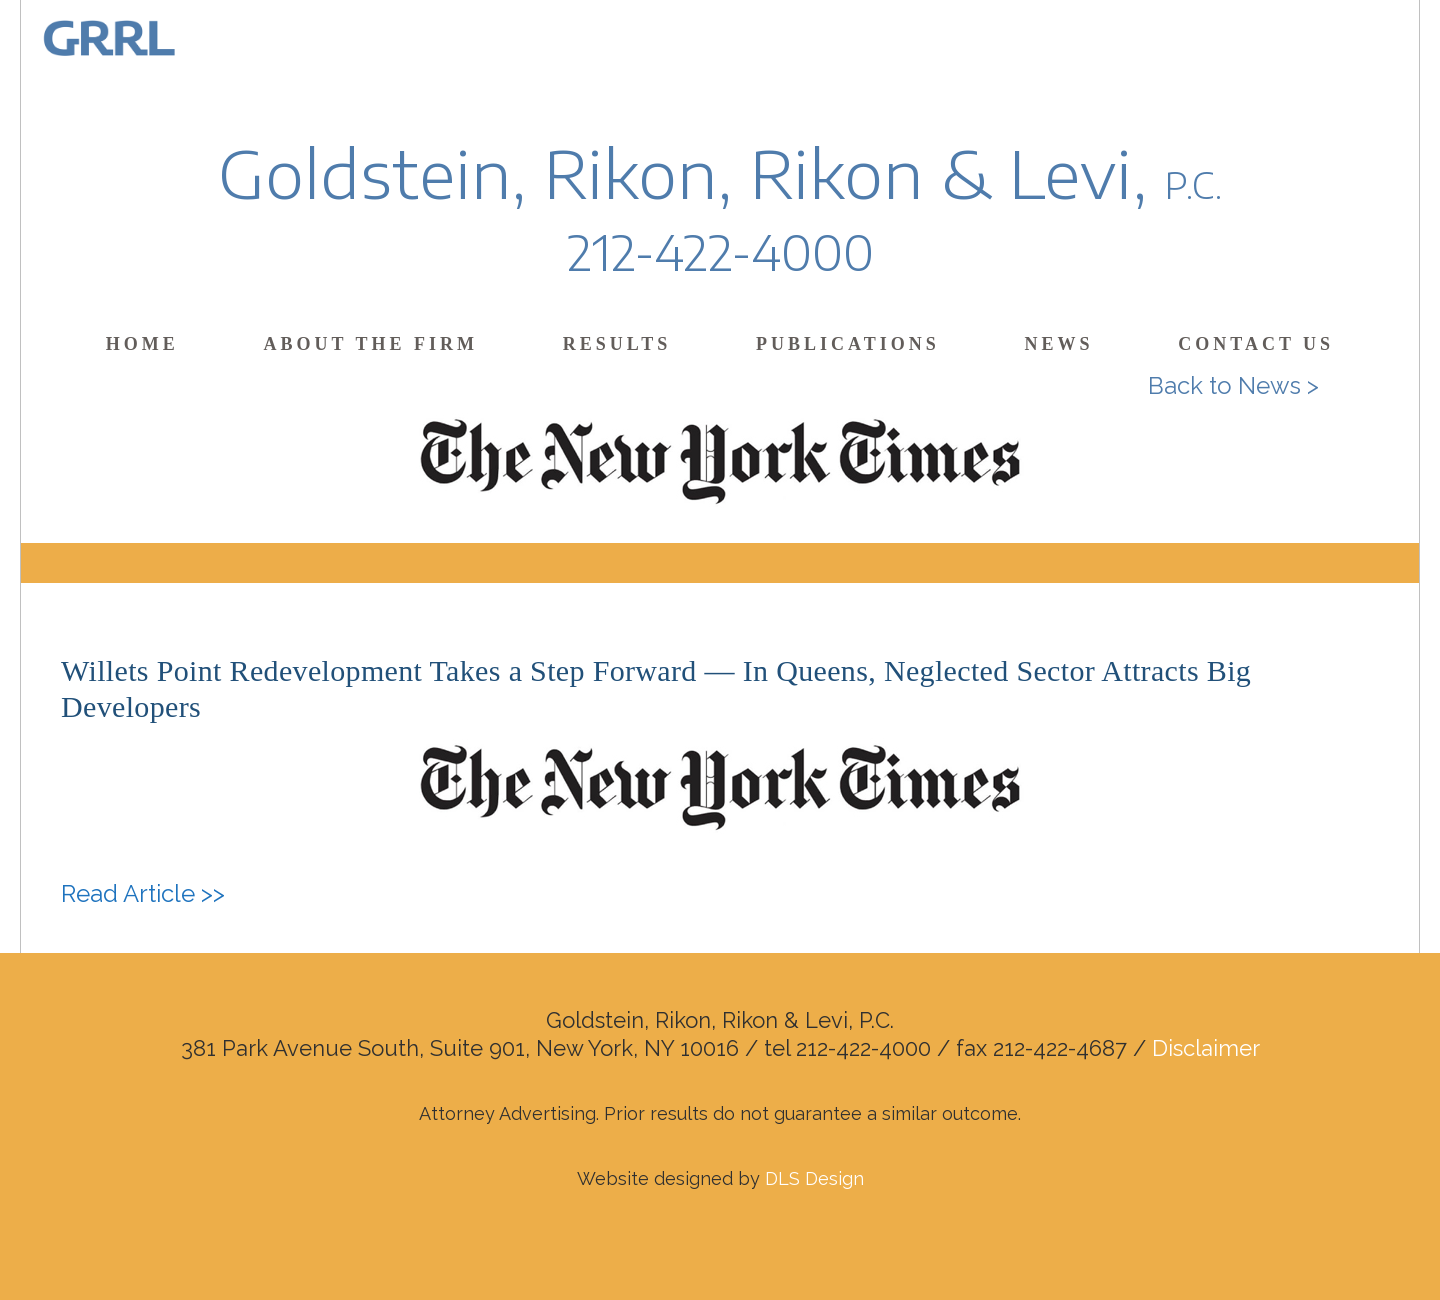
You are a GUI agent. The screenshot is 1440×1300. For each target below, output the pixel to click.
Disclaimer (1206, 1048)
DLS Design (814, 1178)
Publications (848, 344)
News (1058, 344)
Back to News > (1233, 385)
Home (142, 344)
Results (617, 344)
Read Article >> (143, 893)
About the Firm (371, 344)
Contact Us (1256, 344)
